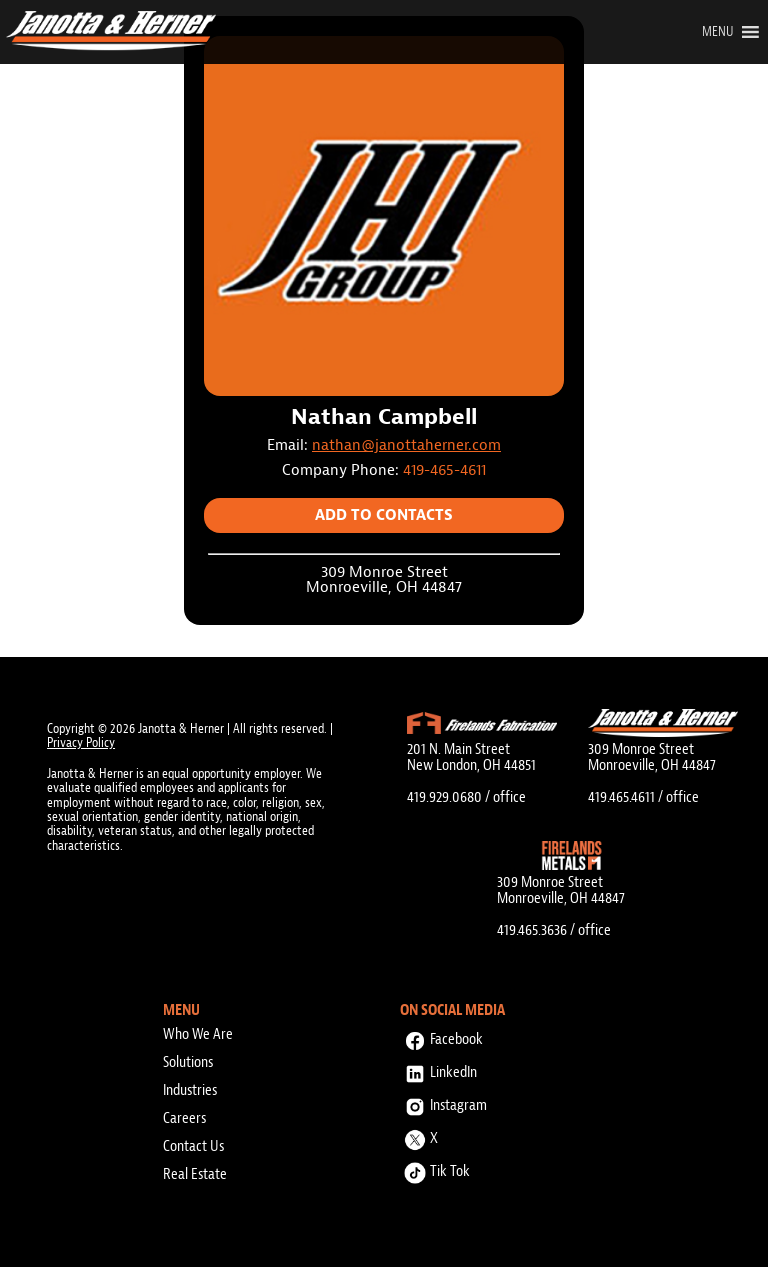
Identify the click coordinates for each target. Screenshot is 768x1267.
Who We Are (198, 1034)
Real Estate (195, 1174)
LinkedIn (438, 1069)
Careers (184, 1118)
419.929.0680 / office (466, 797)
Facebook (441, 1036)
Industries (190, 1090)
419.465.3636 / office (554, 930)
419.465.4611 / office (643, 797)
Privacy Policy (81, 742)
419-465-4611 (444, 470)
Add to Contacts (384, 515)
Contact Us (193, 1146)
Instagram (443, 1102)
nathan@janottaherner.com (406, 445)
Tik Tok (435, 1168)
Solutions (188, 1062)
